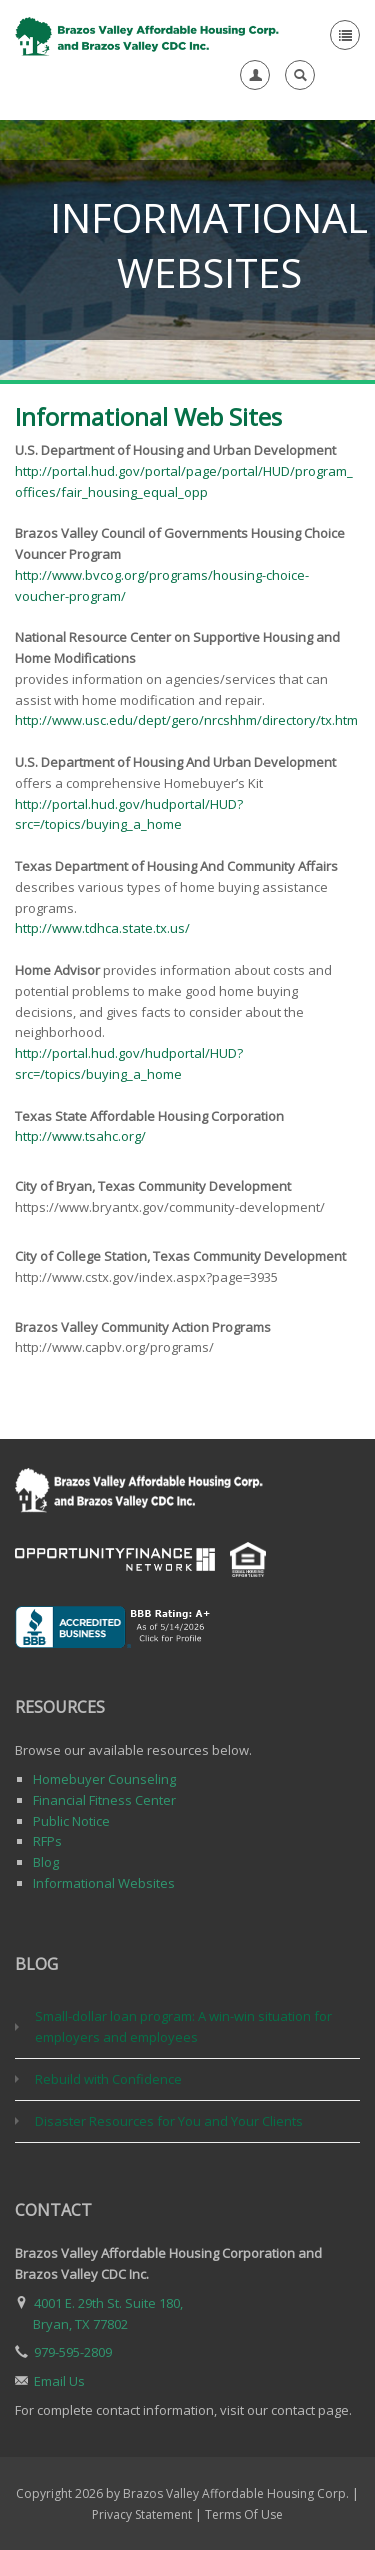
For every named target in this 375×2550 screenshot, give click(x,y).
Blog (46, 1862)
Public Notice (71, 1821)
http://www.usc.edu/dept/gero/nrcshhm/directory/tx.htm (186, 720)
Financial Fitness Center (104, 1800)
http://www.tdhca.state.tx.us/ (102, 928)
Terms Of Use (244, 2514)
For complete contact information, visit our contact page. (183, 2410)
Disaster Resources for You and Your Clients (169, 2121)
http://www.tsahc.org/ (80, 1136)
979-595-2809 (73, 2352)
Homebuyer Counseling (104, 1779)
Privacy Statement (142, 2514)
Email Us (59, 2381)
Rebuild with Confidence (108, 2079)
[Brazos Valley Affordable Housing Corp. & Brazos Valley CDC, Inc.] (149, 35)
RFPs (47, 1841)
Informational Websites (104, 1883)
